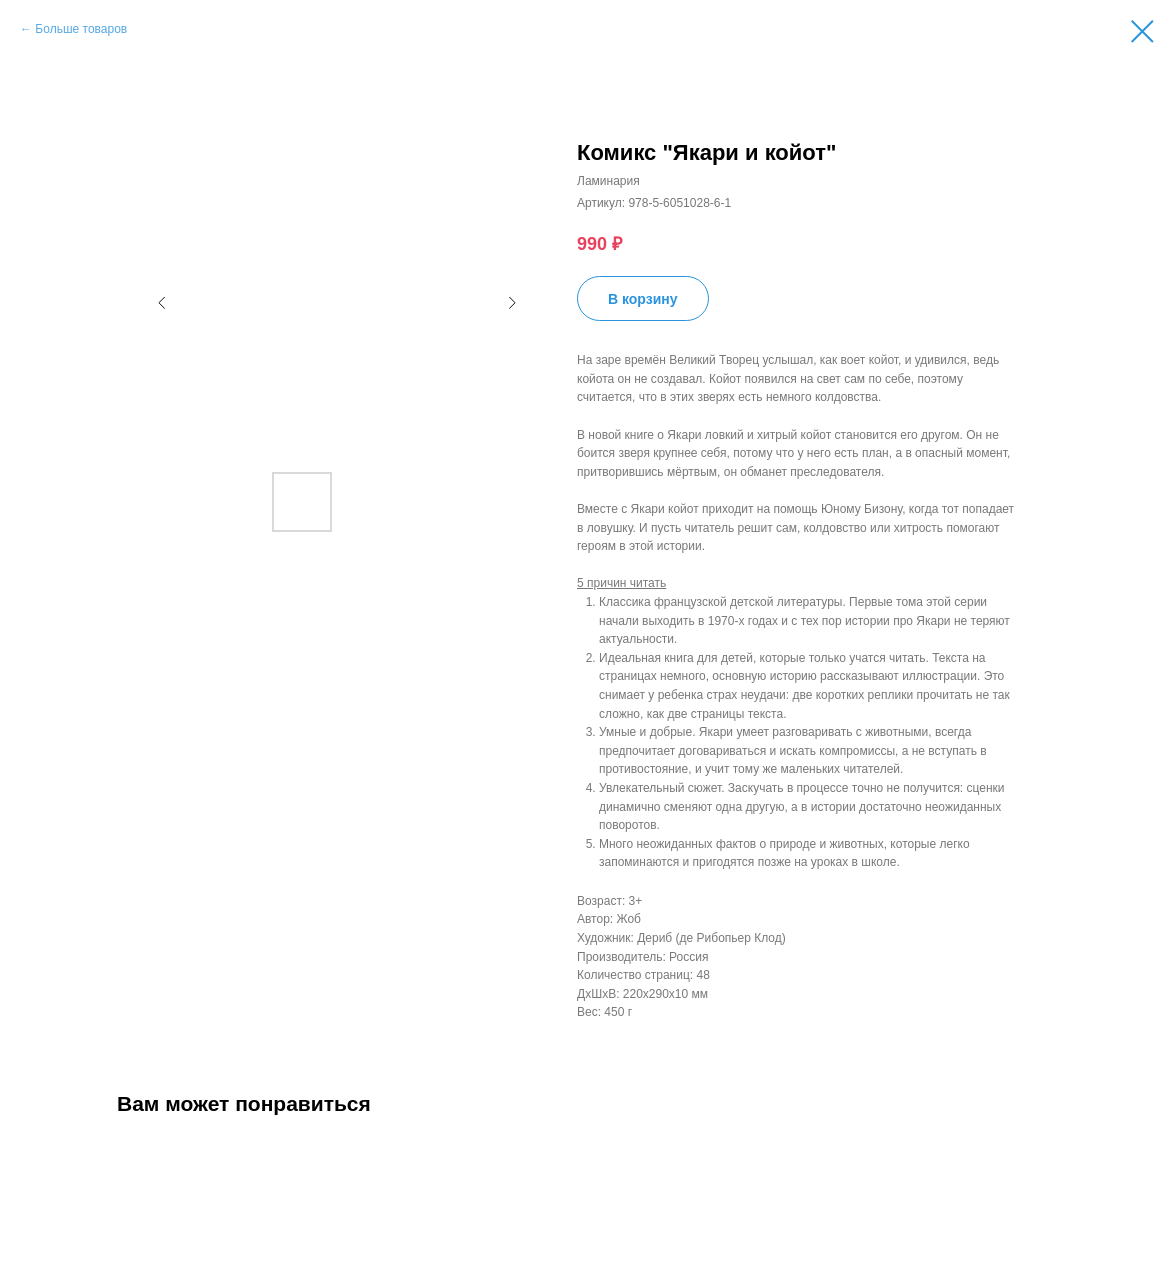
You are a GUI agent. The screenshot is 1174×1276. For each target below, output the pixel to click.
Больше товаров (81, 29)
